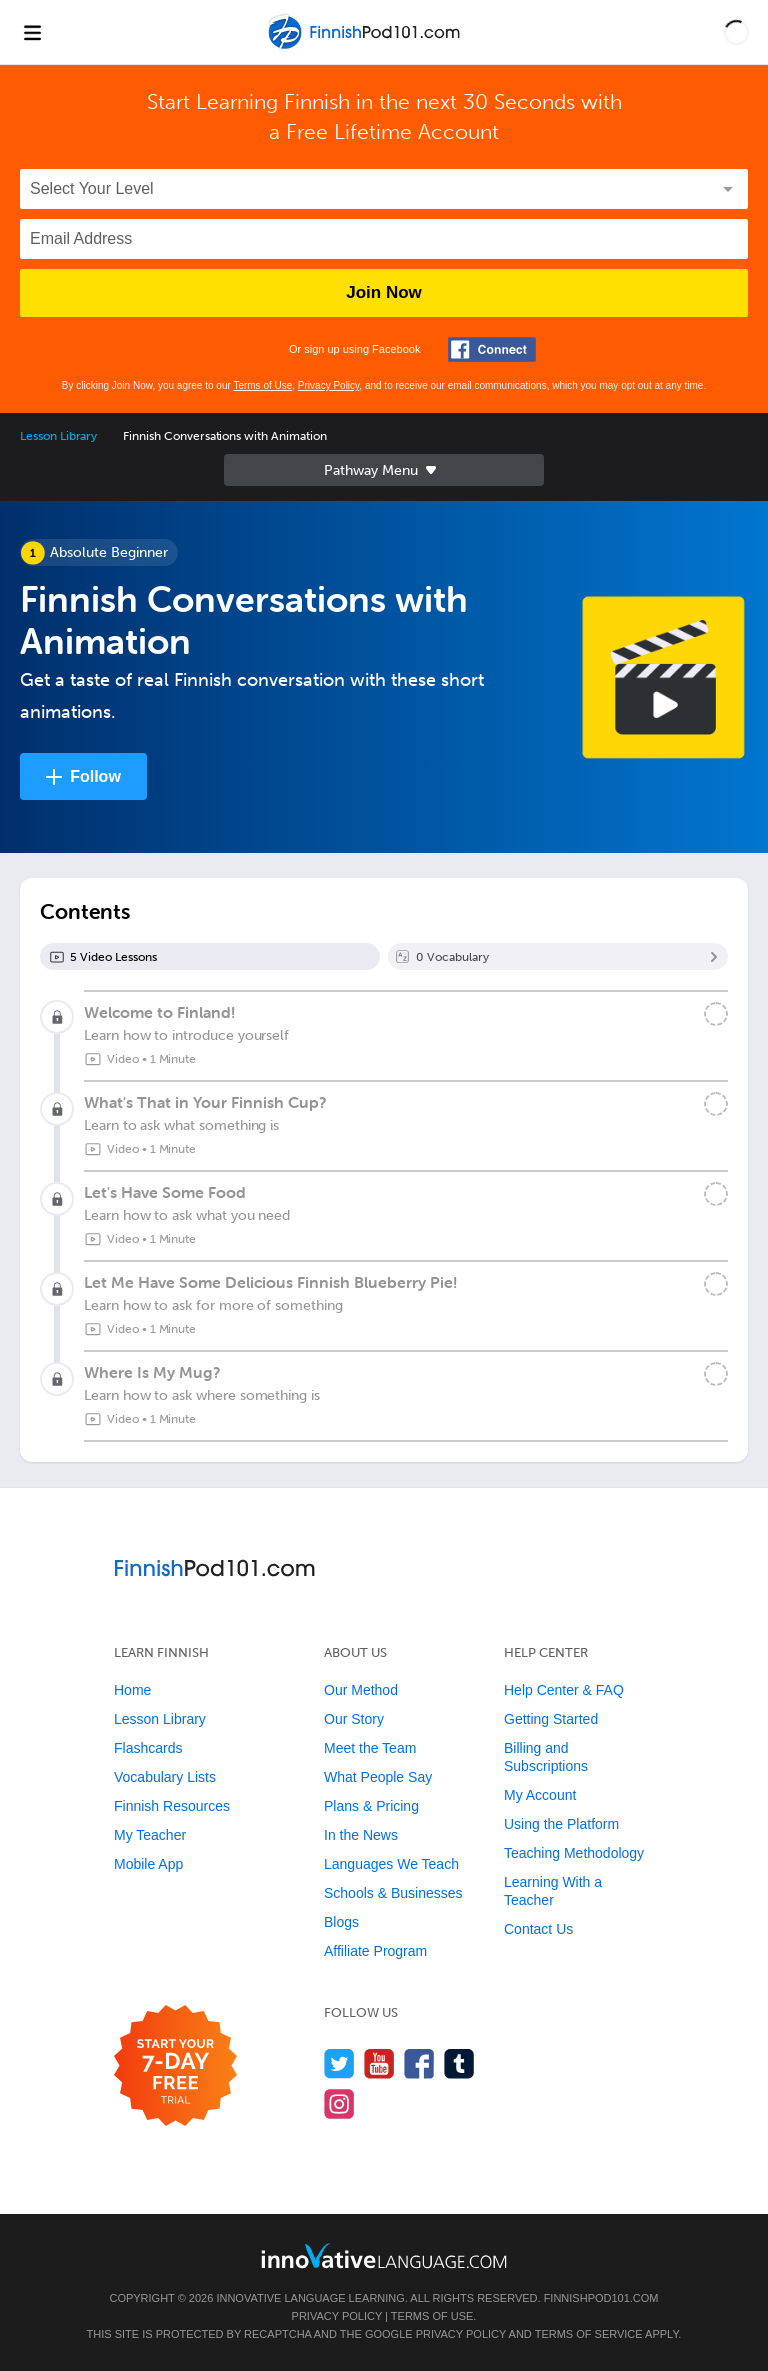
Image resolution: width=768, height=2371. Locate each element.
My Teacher (150, 1835)
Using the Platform (561, 1824)
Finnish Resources (172, 1806)
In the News (361, 1835)
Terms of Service (589, 2334)
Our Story (354, 1719)
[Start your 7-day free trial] (175, 2066)
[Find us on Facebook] (419, 2063)
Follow (95, 776)
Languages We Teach (391, 1864)
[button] (736, 32)
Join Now (384, 292)
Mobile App (148, 1864)
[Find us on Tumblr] (459, 2063)
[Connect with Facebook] (492, 349)
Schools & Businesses (393, 1893)
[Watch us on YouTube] (379, 2063)
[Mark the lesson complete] (716, 1014)
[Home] (366, 46)
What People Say (378, 1777)
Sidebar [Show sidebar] (384, 470)
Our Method (361, 1690)
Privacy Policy (329, 385)
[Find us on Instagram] (339, 2103)
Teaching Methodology (574, 1853)
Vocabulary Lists (165, 1777)
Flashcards (148, 1748)
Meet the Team (370, 1748)
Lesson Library (58, 436)
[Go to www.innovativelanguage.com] (384, 2255)
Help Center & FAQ (564, 1690)
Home (132, 1690)
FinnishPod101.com (601, 2298)
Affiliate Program (375, 1951)
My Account (540, 1795)
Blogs (341, 1922)
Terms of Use (262, 385)
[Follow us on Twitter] (339, 2063)
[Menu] (32, 32)
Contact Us (538, 1929)
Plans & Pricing (371, 1806)
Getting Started (551, 1719)
